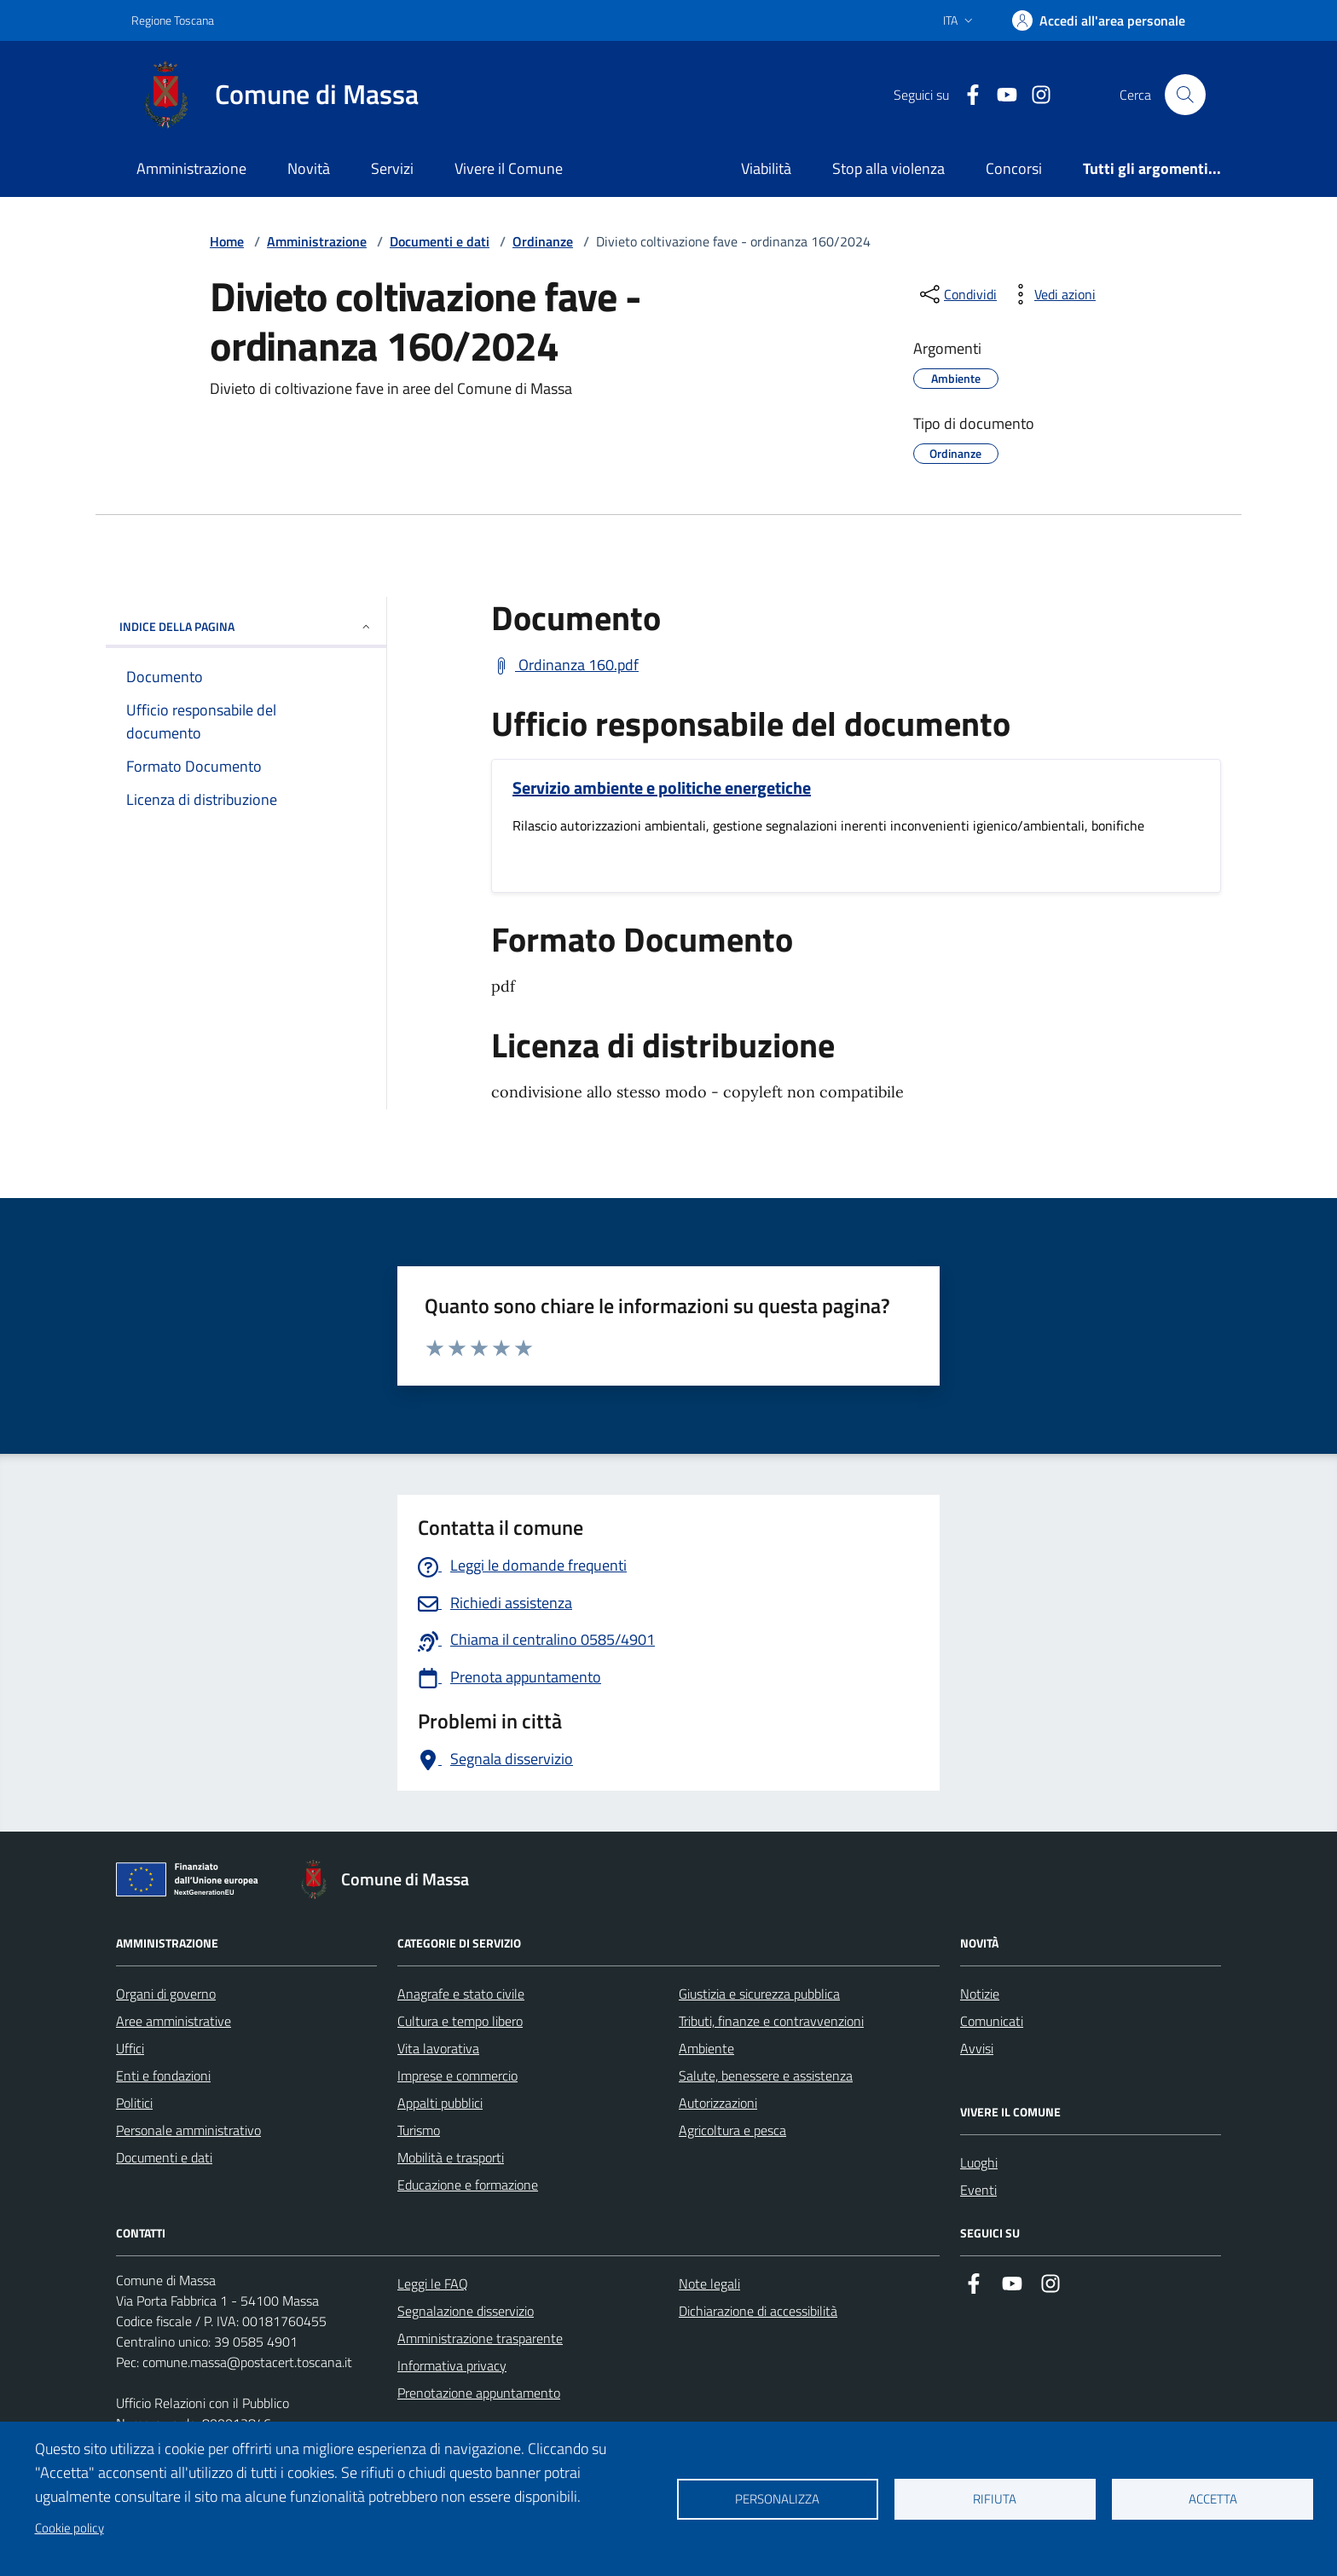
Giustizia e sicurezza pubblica (759, 1993)
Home (227, 241)
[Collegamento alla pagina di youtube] (1000, 95)
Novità (308, 168)
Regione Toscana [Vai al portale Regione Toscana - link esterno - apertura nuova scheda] (172, 20)
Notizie (979, 1993)
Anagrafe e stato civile (460, 1993)
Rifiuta (994, 2499)
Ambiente (706, 2048)
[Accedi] (1099, 20)
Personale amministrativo (188, 2130)
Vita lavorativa (438, 2048)
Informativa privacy (451, 2365)
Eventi (978, 2189)
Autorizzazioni (718, 2103)
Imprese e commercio (457, 2075)
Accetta (1213, 2499)
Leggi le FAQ (432, 2283)
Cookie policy (69, 2528)
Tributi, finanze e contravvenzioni (771, 2021)
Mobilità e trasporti (450, 2157)
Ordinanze (542, 241)
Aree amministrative (173, 2021)
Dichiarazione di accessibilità (758, 2311)
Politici (134, 2103)
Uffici (130, 2048)
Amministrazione (191, 168)
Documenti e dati (439, 241)
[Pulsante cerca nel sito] (1185, 94)
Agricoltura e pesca (732, 2130)
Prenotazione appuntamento (478, 2392)
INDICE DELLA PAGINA (246, 626)
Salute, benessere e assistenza (766, 2075)
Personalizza (777, 2499)
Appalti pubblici (440, 2103)
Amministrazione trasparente (480, 2338)
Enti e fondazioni (163, 2075)
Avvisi (976, 2048)
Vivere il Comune (508, 168)
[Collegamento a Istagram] (1034, 95)
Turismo (418, 2130)
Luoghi (979, 2162)
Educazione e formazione (467, 2184)
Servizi (392, 168)
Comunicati (991, 2021)
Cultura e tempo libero (460, 2021)
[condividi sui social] (956, 294)
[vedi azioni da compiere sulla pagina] (1051, 294)
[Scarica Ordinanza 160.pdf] (565, 665)
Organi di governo (166, 1993)
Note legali (709, 2283)
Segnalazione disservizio (465, 2311)
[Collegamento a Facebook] (966, 95)
